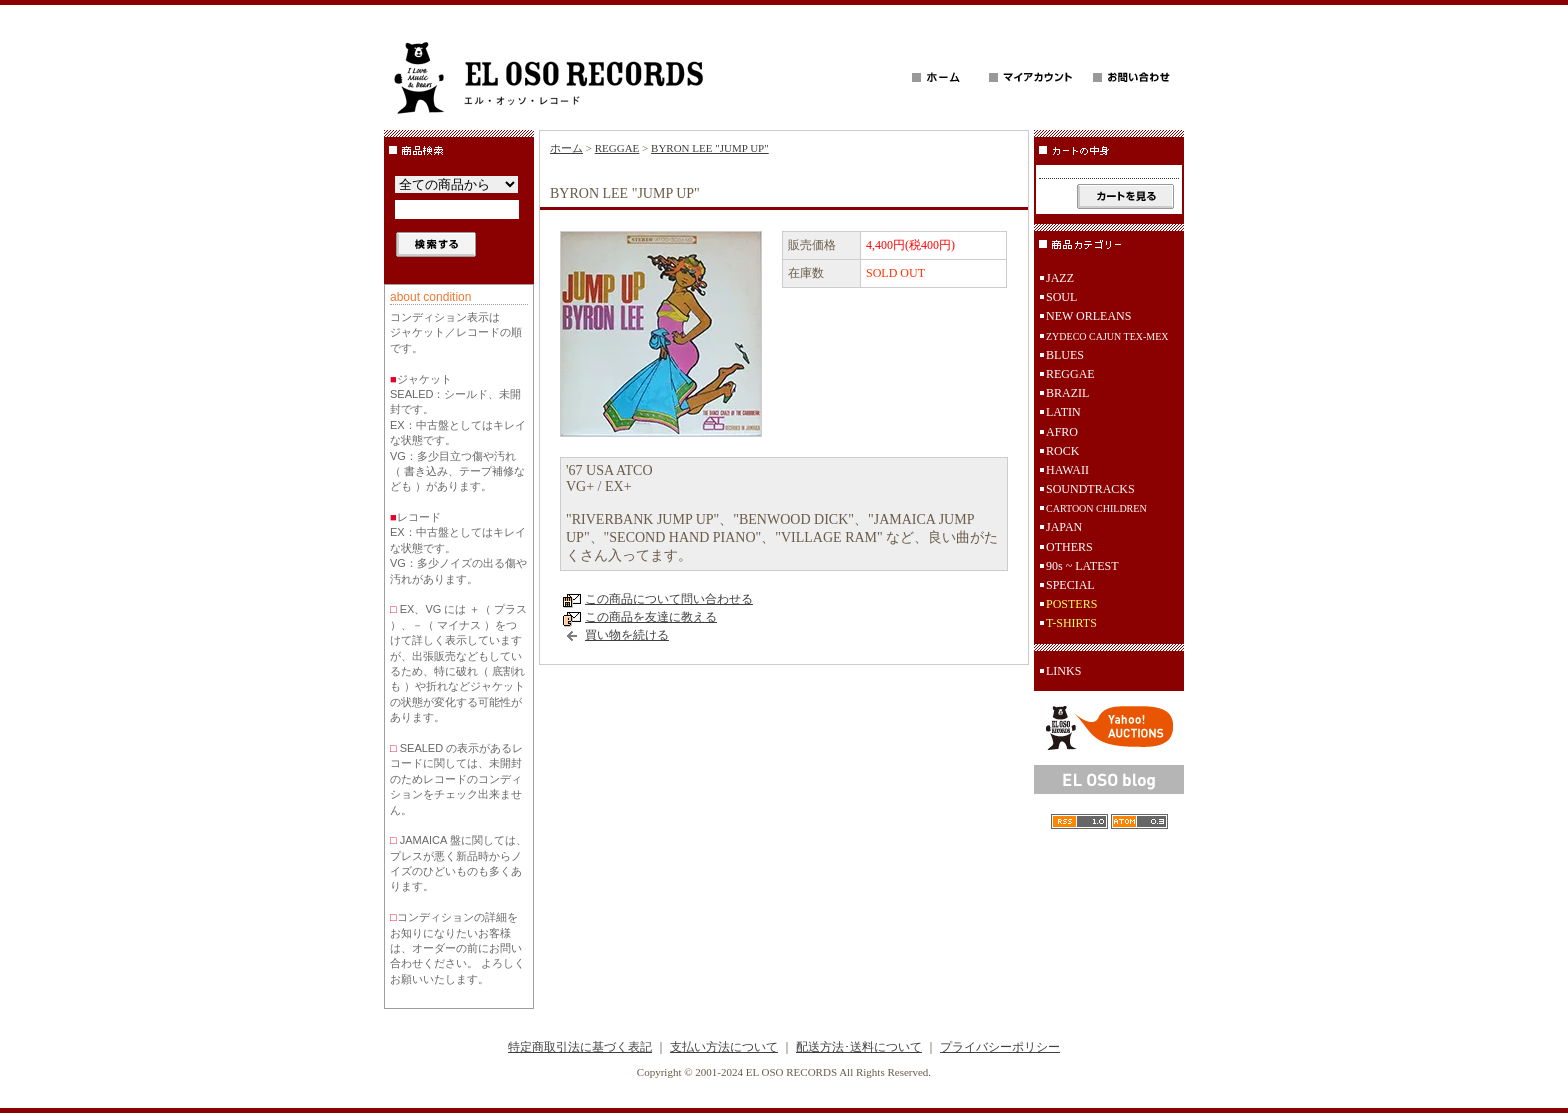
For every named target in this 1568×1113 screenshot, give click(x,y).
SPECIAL (1070, 585)
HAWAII (1067, 470)
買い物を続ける (627, 635)
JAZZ (1060, 278)
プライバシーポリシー (1000, 1047)
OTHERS (1069, 547)
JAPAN (1064, 527)
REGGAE (617, 148)
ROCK (1062, 451)
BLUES (1065, 355)
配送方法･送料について (859, 1047)
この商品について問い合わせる (669, 599)
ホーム (566, 148)
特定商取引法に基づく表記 (580, 1047)
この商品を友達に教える (651, 617)
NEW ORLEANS (1088, 316)
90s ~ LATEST (1082, 566)
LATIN (1063, 412)
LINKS (1063, 671)
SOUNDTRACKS (1090, 489)
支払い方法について (724, 1047)
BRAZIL (1067, 393)
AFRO (1062, 432)
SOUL (1061, 297)
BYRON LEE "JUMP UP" (710, 148)
